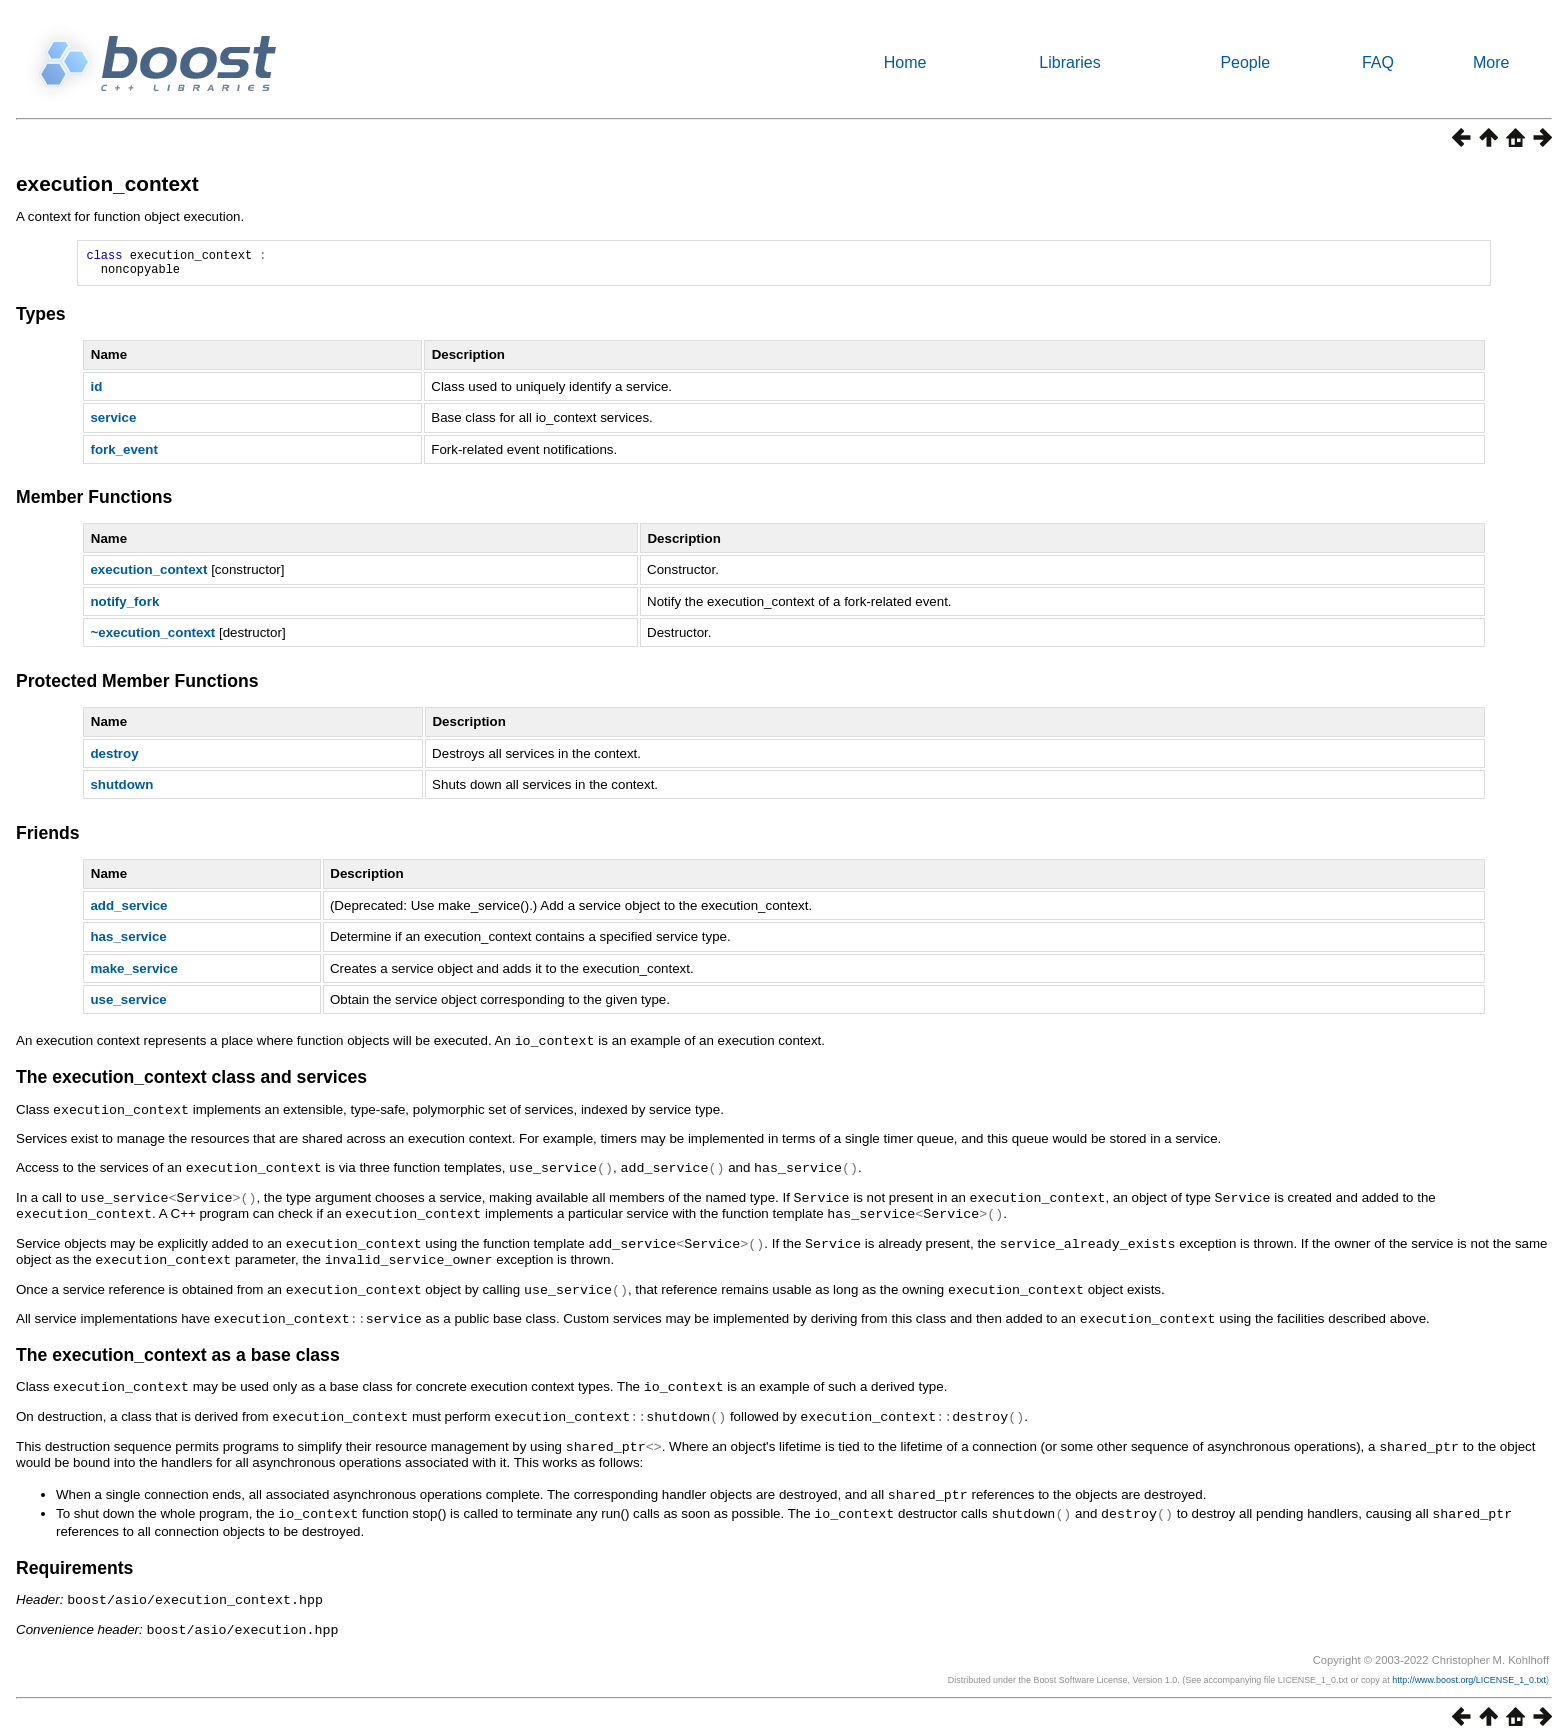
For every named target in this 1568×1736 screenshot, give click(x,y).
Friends (48, 839)
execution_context (107, 183)
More (1491, 62)
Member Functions (94, 503)
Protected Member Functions (137, 687)
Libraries (1069, 62)
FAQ (1378, 62)
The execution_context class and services (191, 1082)
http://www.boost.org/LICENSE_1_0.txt (1469, 1670)
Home (905, 62)
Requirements (74, 1560)
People (1245, 62)
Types (41, 320)
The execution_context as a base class (178, 1352)
